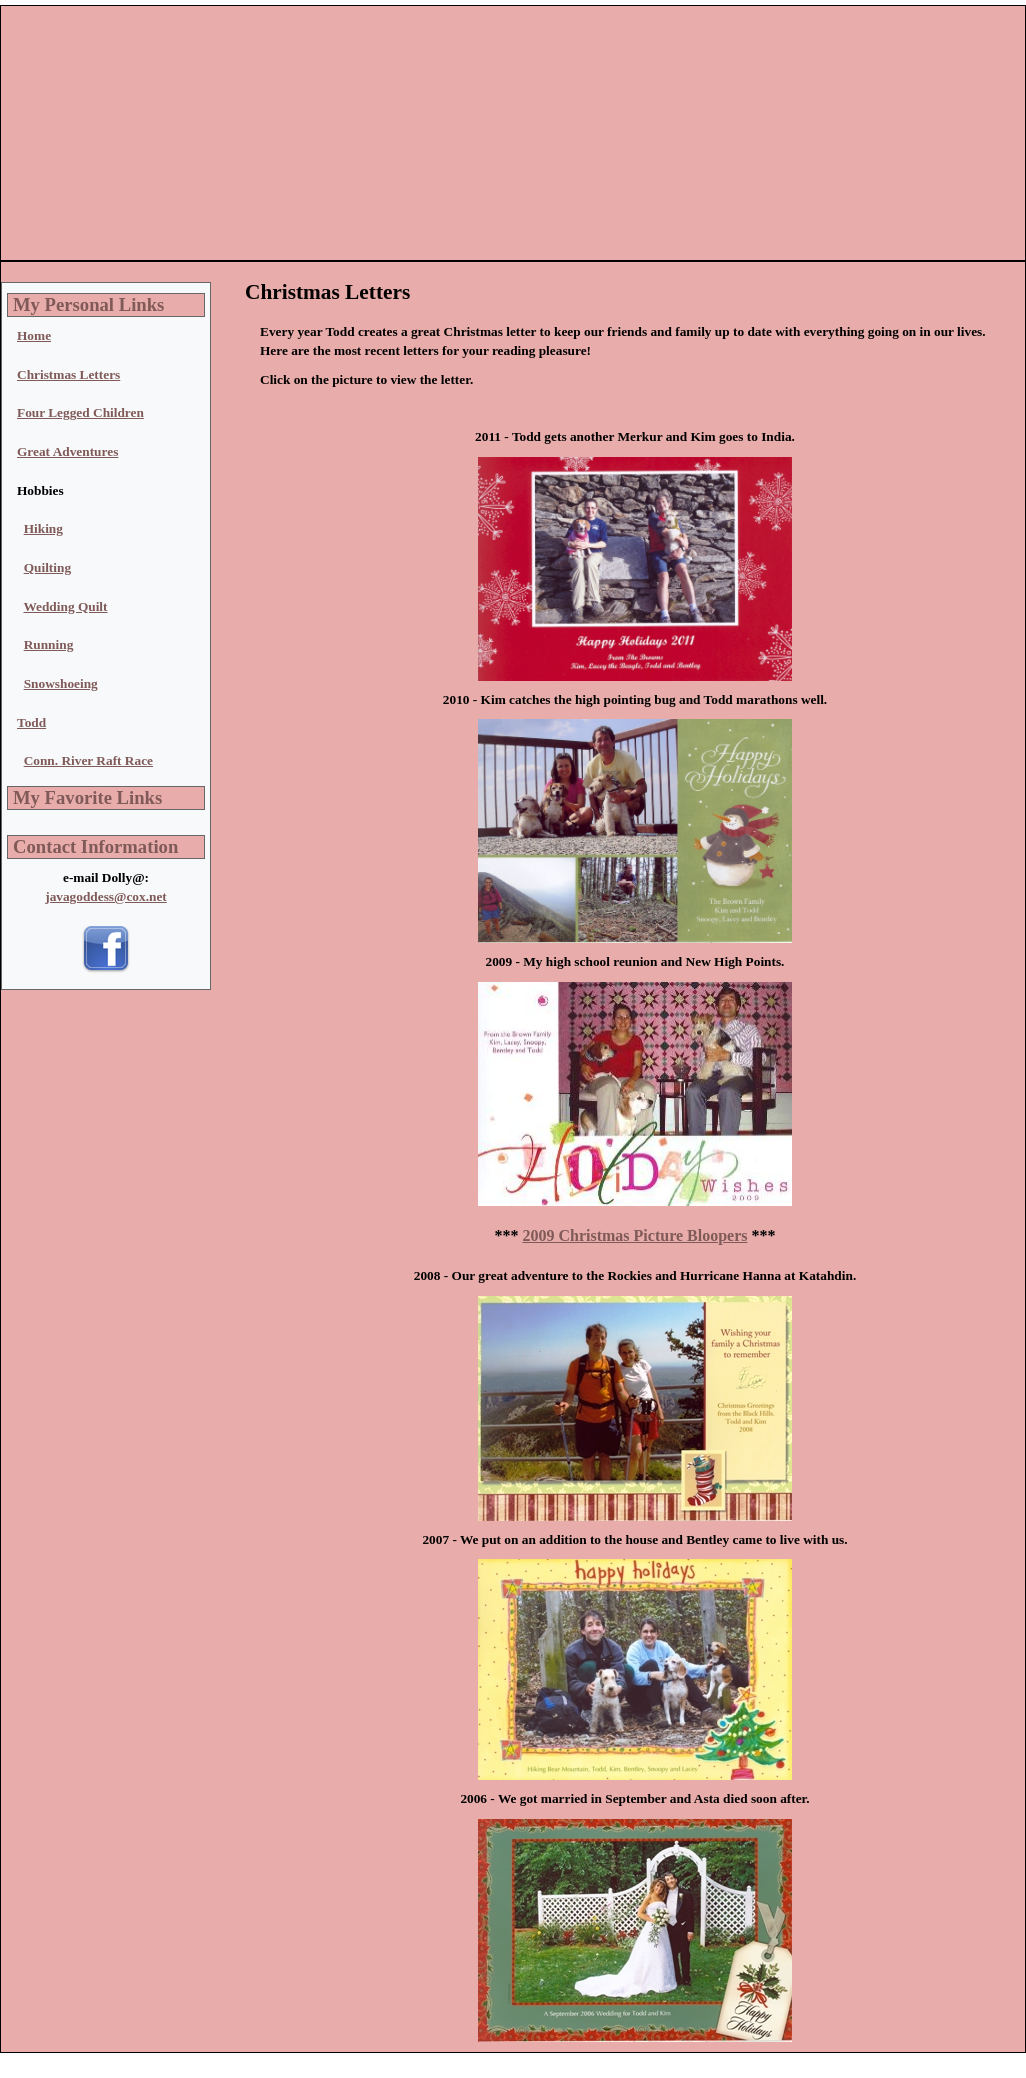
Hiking (43, 528)
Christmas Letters (68, 374)
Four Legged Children (80, 412)
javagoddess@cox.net (106, 896)
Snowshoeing (61, 683)
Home (34, 335)
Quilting (47, 567)
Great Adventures (67, 451)
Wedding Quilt (65, 606)
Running (49, 644)
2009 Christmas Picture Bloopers (634, 1235)
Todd (31, 722)
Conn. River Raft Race (88, 760)
